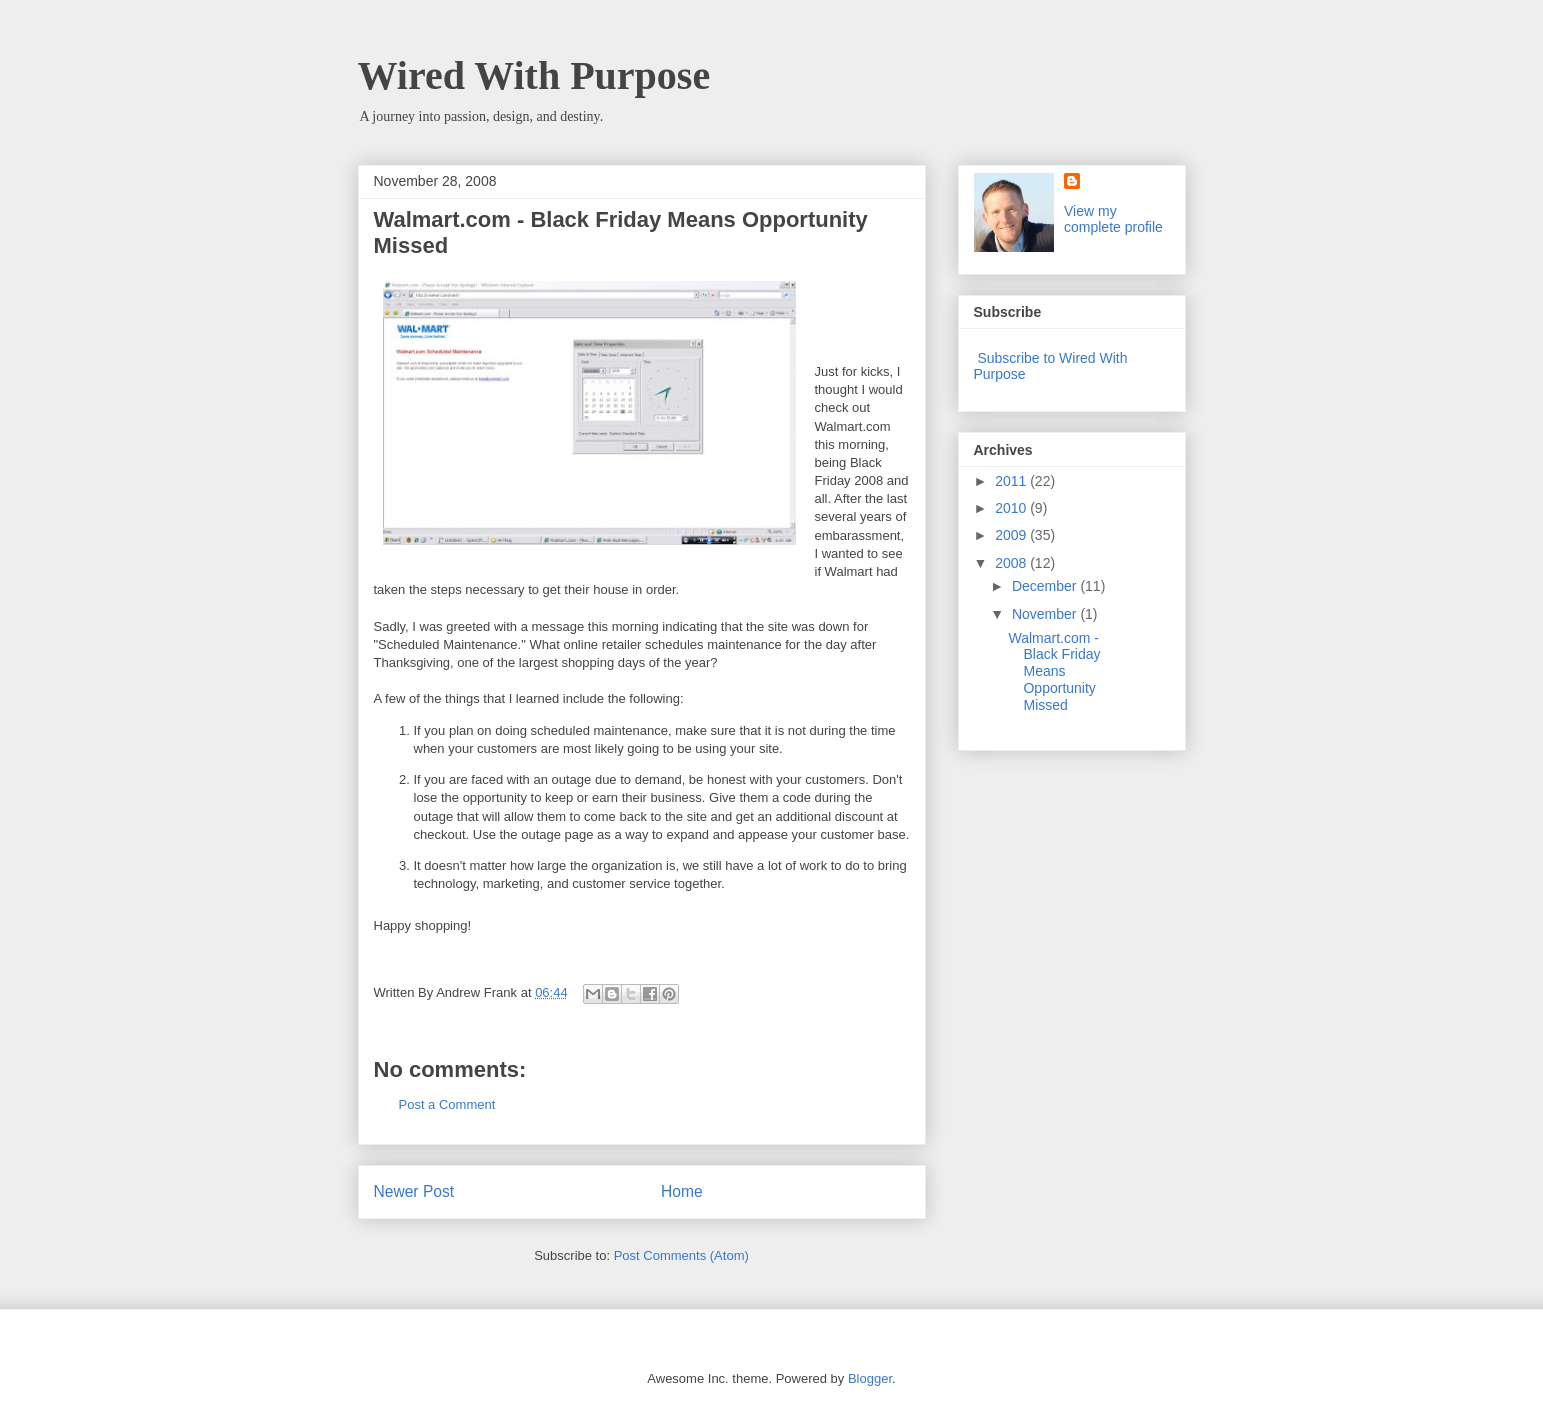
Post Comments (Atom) (681, 1255)
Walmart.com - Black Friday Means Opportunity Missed (1054, 671)
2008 (1012, 563)
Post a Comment (447, 1104)
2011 (1012, 481)
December (1046, 586)
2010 (1012, 508)
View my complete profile (1113, 219)
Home (682, 1191)
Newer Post (414, 1191)
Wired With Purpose (534, 75)
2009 (1012, 535)
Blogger (870, 1378)
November (1046, 614)
